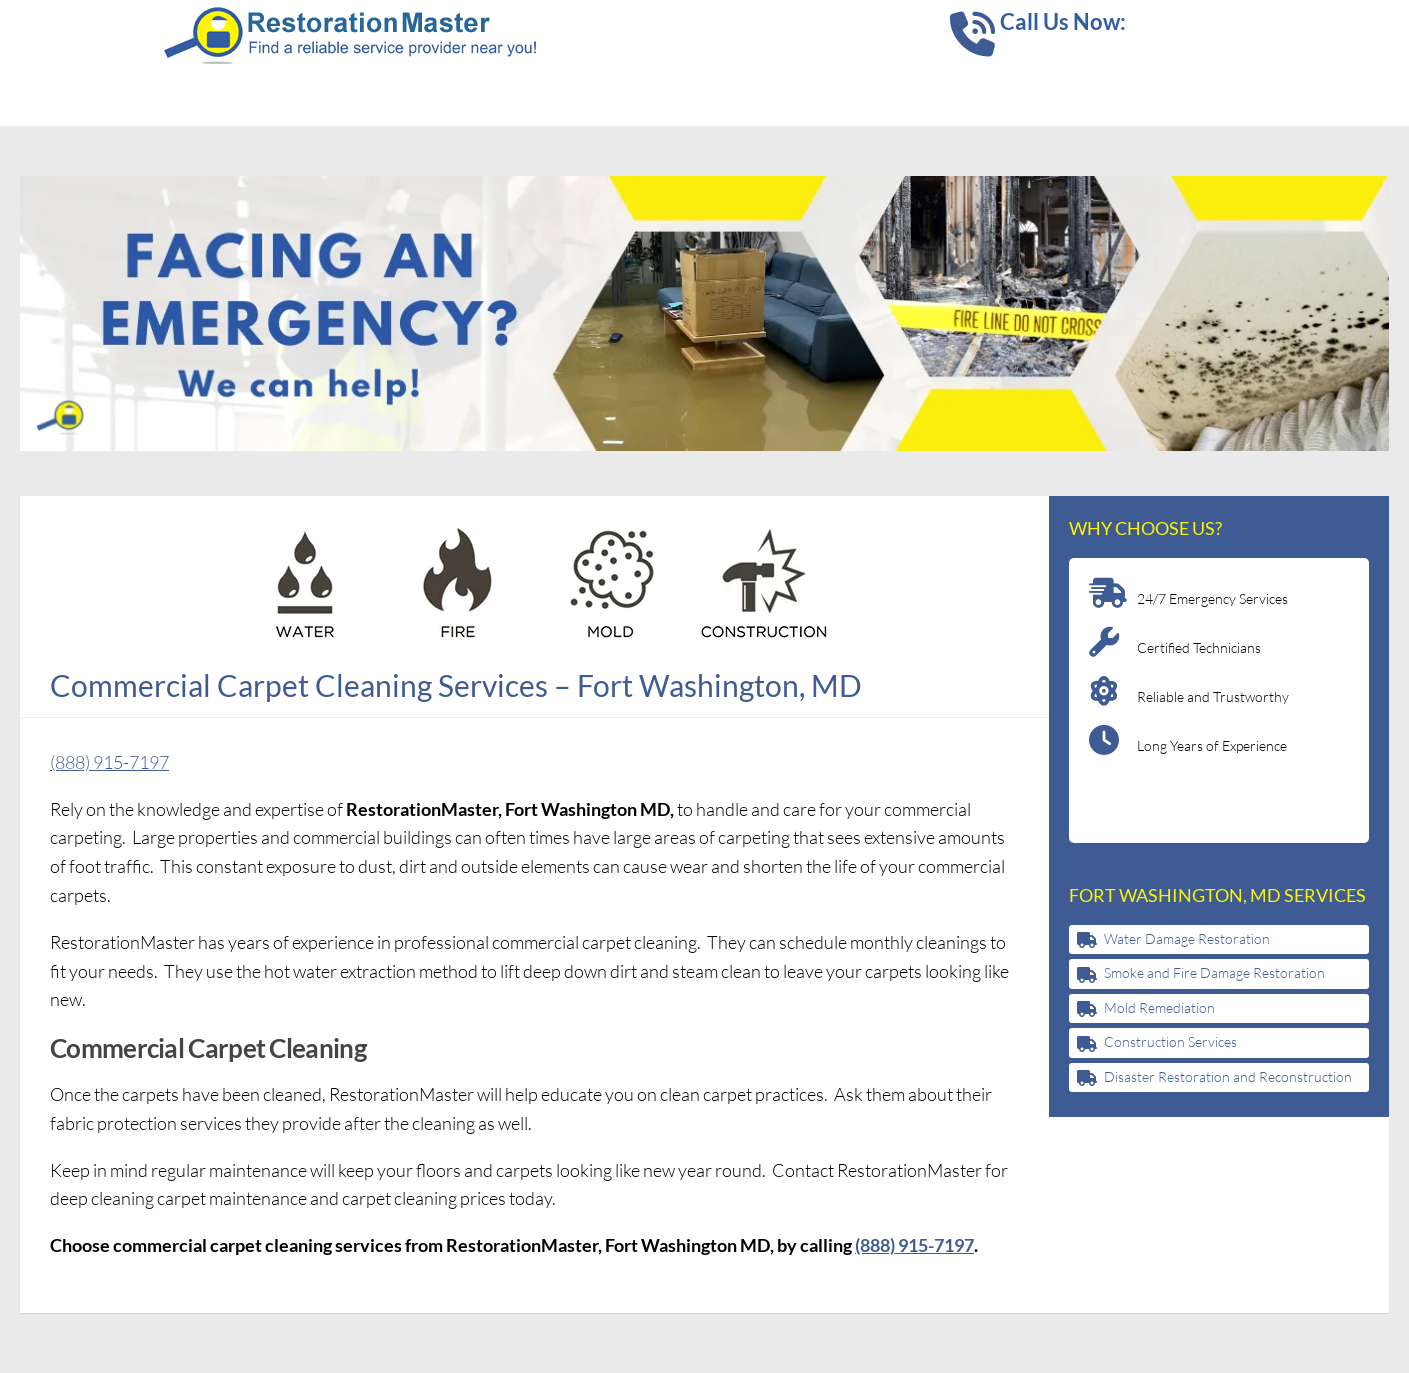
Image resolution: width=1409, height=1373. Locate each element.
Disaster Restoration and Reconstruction (1228, 1076)
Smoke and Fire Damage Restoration (1214, 972)
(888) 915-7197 (109, 762)
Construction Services (1170, 1041)
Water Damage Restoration (1187, 938)
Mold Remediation (1159, 1007)
